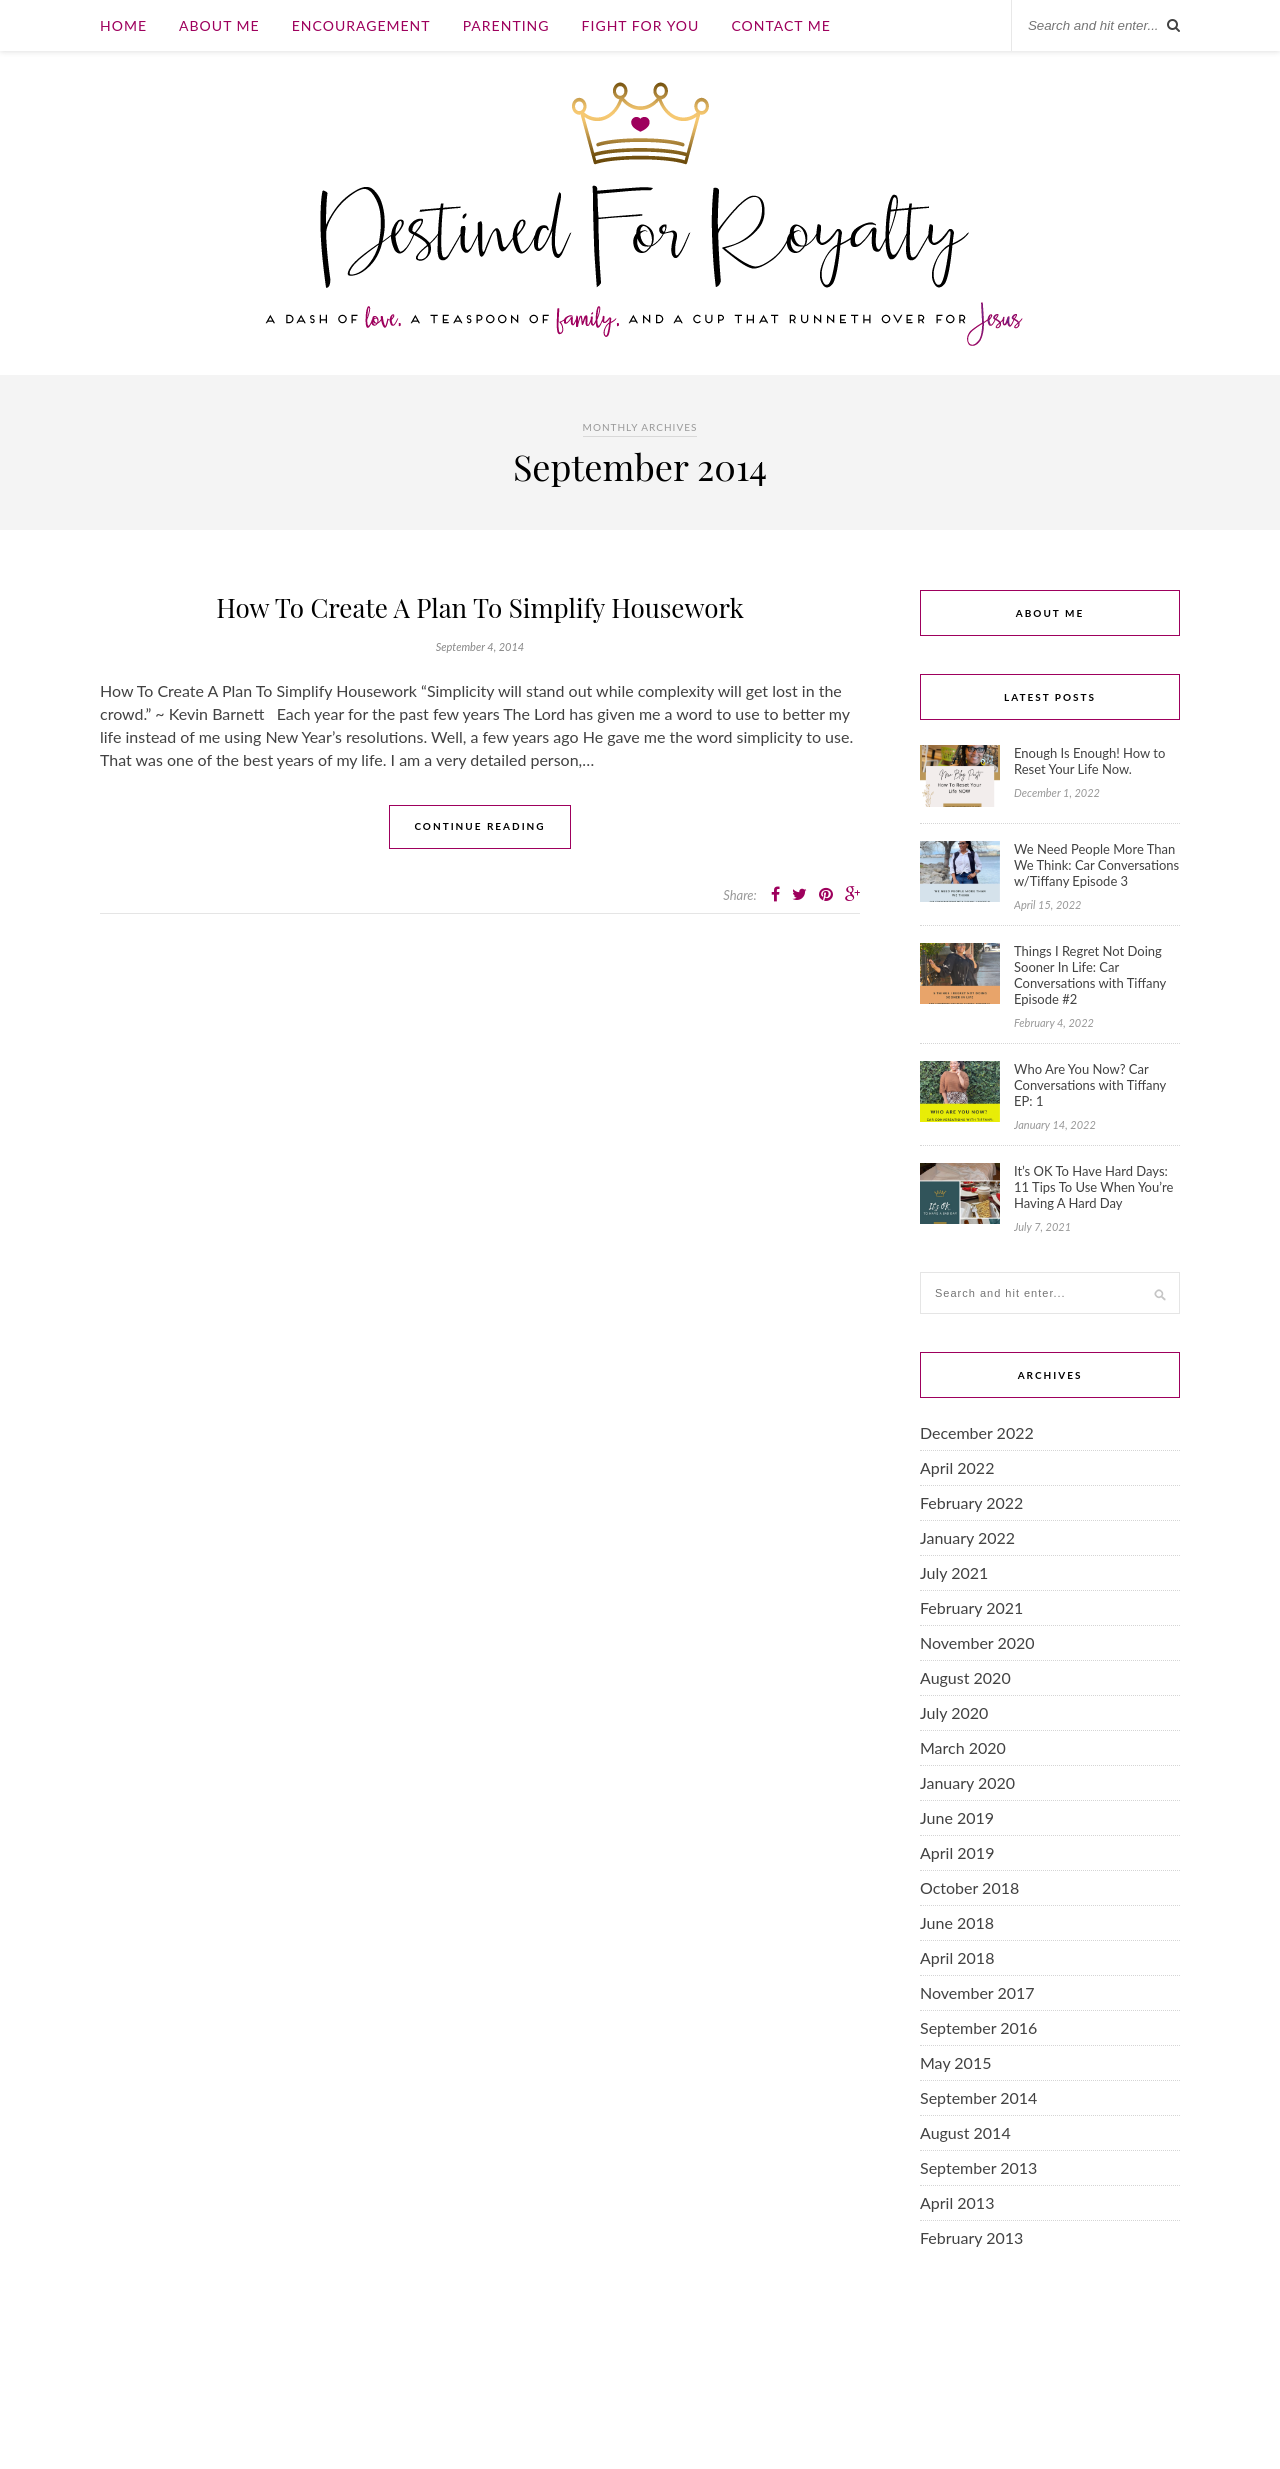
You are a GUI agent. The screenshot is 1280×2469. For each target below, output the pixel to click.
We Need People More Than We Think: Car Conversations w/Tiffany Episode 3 (1096, 865)
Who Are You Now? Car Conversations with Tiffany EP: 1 (1090, 1085)
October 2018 (969, 1887)
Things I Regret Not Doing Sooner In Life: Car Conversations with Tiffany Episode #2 (1090, 975)
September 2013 (978, 2167)
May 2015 (955, 2062)
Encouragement (361, 25)
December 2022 (977, 1432)
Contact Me (780, 25)
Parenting (506, 25)
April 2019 (957, 1852)
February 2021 (971, 1607)
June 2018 (957, 1922)
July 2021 (954, 1572)
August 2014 (965, 2132)
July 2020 (954, 1712)
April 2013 (957, 2202)
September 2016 (978, 2027)
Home (123, 25)
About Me (219, 25)
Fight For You (641, 25)
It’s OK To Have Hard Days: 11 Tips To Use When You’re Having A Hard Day (1093, 1187)
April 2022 (957, 1467)
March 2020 (963, 1747)
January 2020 (967, 1782)
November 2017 (977, 1992)
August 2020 (965, 1677)
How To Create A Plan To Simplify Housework (480, 607)
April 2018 (957, 1957)
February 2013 (971, 2237)
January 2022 (967, 1537)
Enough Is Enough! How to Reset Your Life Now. (1089, 761)
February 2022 (971, 1502)
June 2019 (957, 1817)
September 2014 (978, 2097)
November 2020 (977, 1642)
